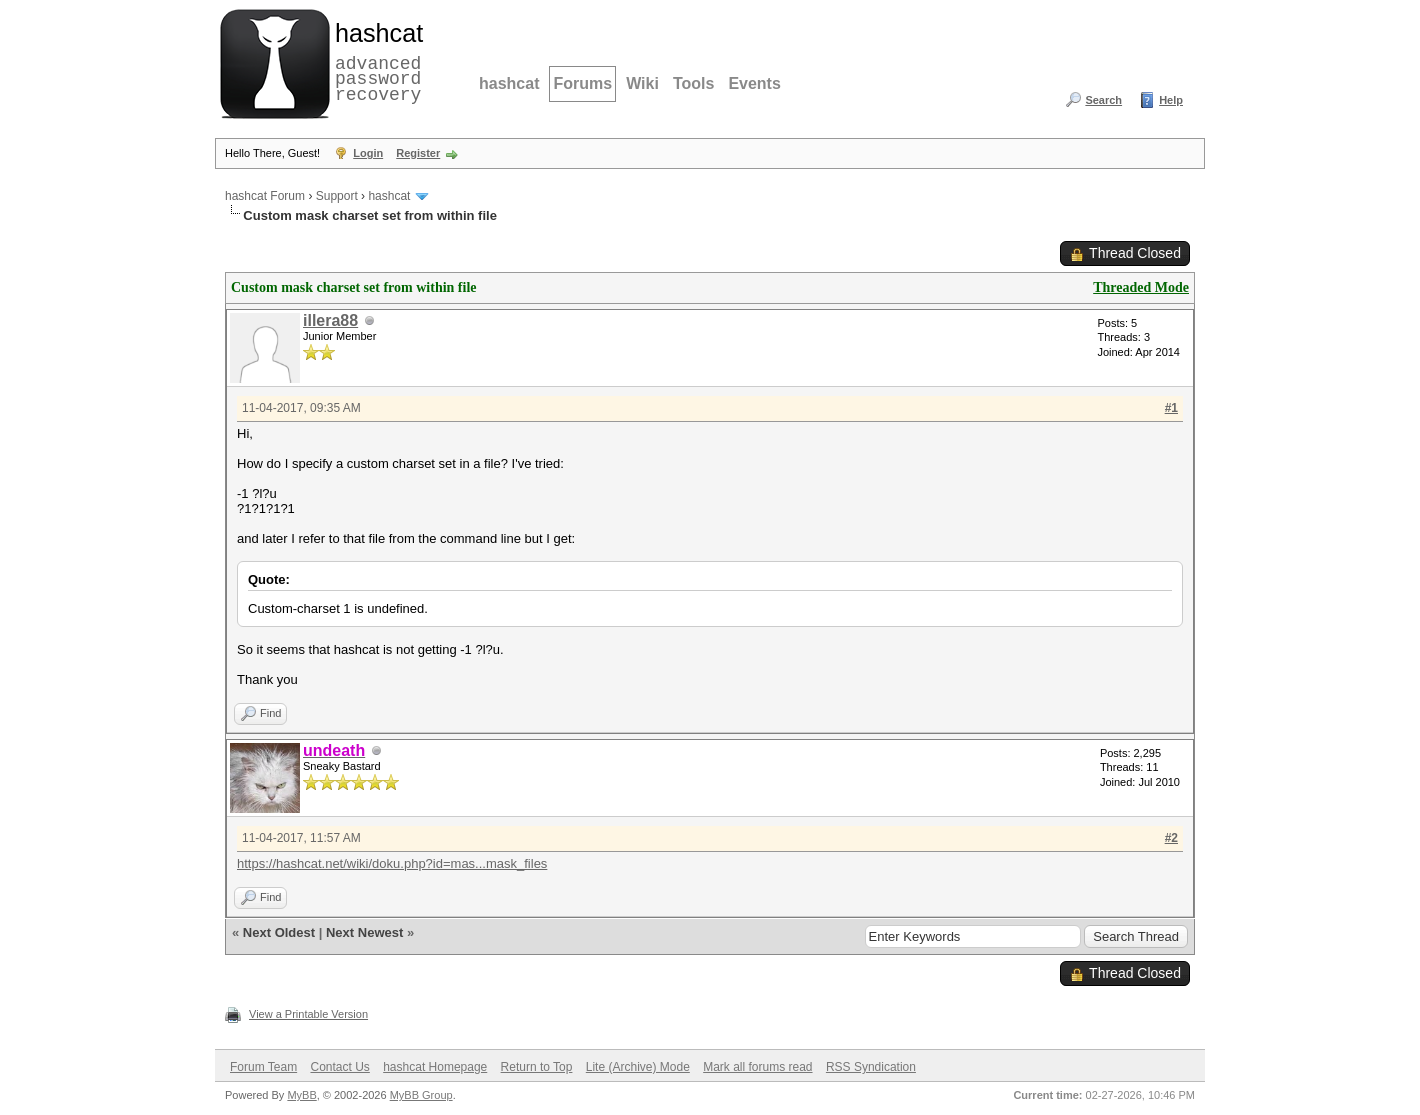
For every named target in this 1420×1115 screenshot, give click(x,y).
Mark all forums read (757, 1067)
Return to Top (537, 1067)
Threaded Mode (1141, 287)
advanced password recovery (375, 61)
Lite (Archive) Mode (638, 1067)
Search (1103, 100)
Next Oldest (279, 932)
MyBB (301, 1095)
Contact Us (339, 1067)
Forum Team (263, 1067)
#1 (1171, 408)
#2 (1171, 838)
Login (368, 153)
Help (1171, 100)
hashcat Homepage (435, 1067)
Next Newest (364, 932)
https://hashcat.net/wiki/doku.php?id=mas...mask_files (392, 863)
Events (754, 83)
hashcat (509, 83)
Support (337, 196)
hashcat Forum (265, 196)
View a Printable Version (308, 1014)
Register (418, 153)
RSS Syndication (871, 1067)
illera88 (330, 320)
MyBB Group (421, 1095)
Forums (582, 83)
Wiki (642, 83)
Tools (693, 83)
